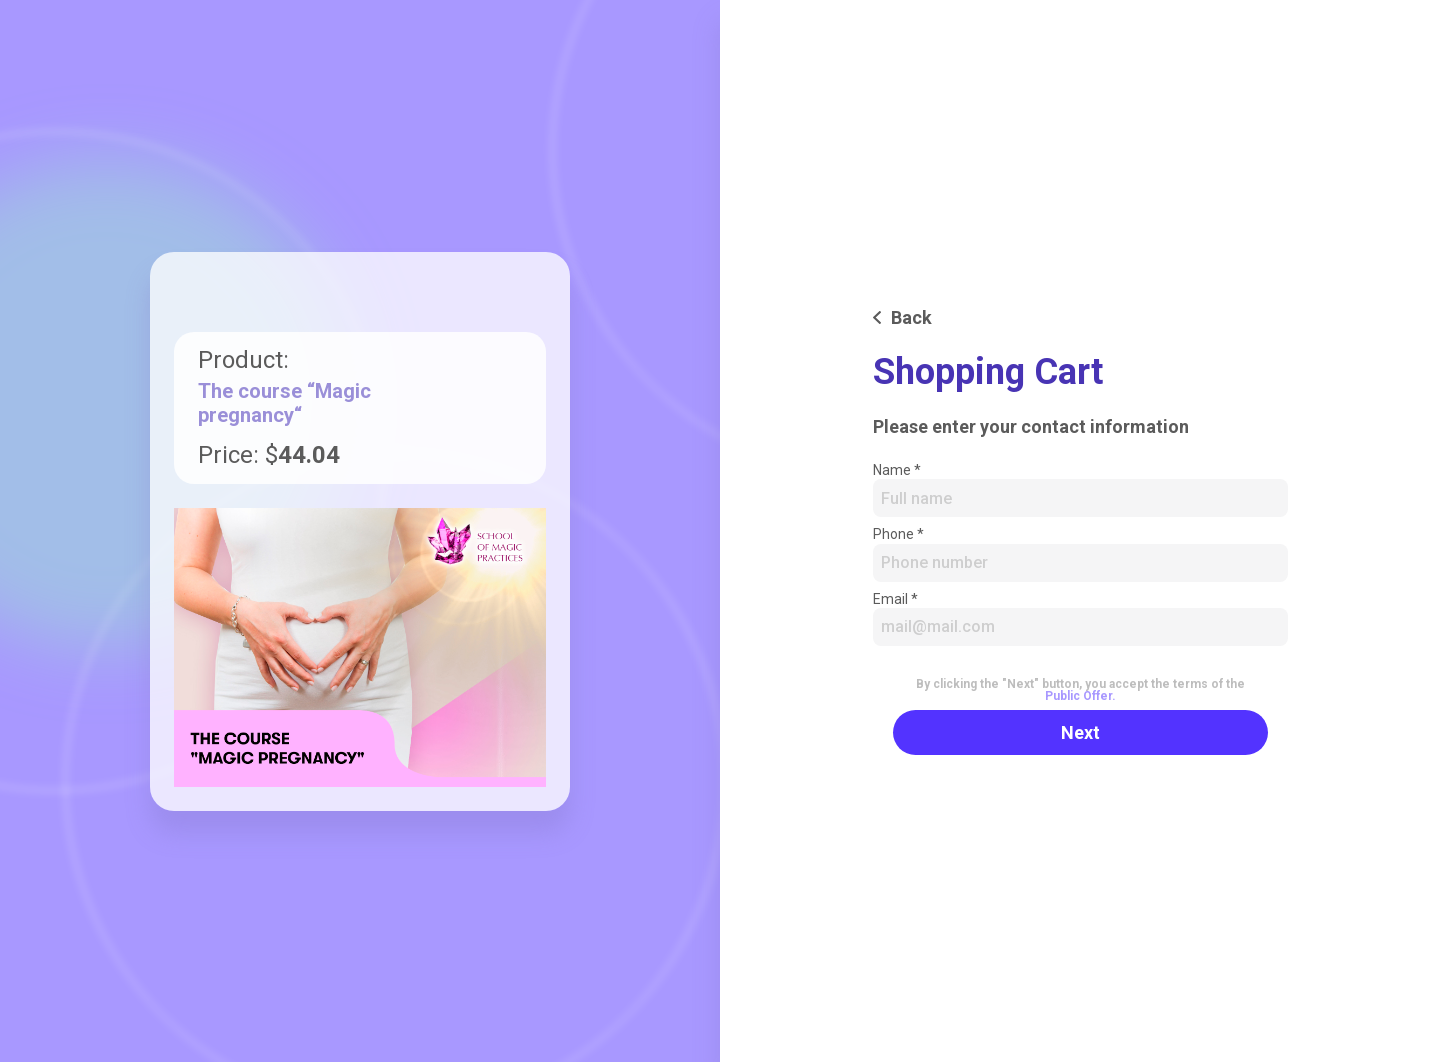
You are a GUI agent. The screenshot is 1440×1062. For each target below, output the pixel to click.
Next (1080, 732)
